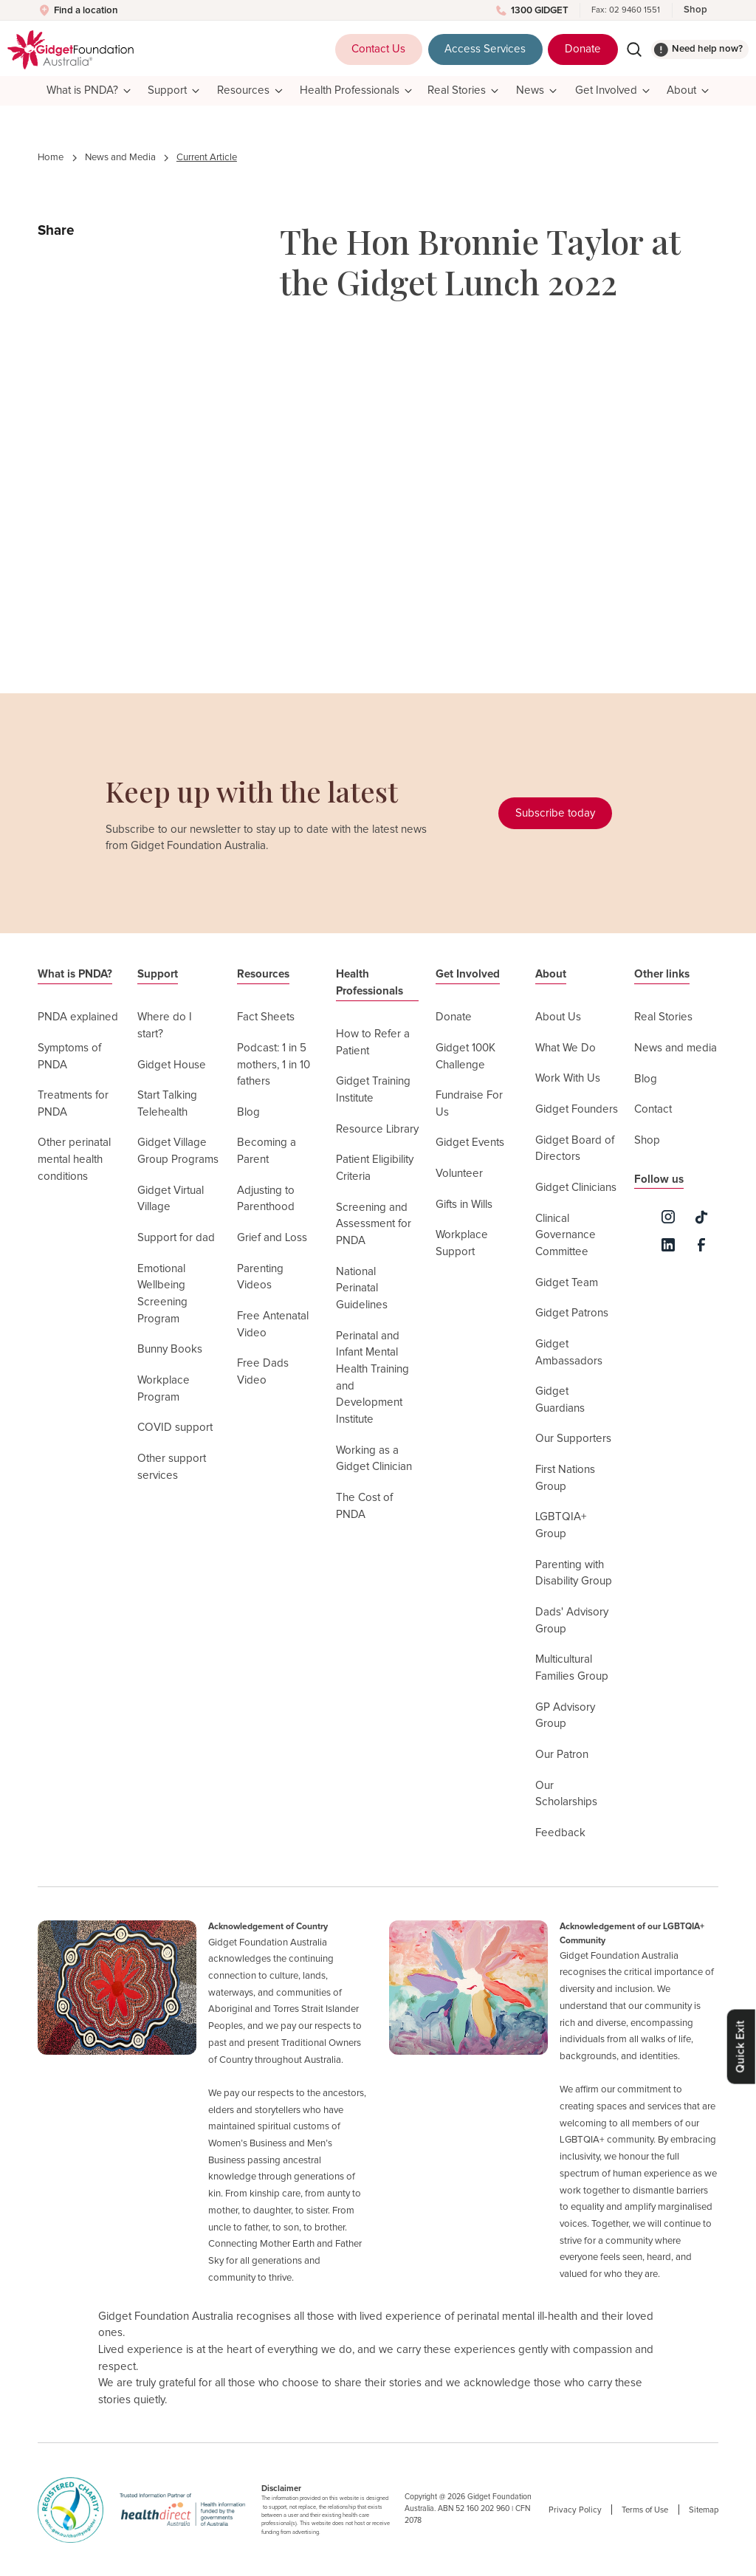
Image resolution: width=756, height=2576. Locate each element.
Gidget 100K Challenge (465, 1057)
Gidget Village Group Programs (178, 1151)
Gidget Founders (576, 1109)
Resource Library (377, 1129)
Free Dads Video (263, 1372)
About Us (558, 1017)
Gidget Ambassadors (568, 1353)
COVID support (175, 1427)
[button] (88, 91)
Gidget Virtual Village (170, 1199)
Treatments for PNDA (73, 1104)
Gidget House (171, 1065)
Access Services (485, 49)
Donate (583, 49)
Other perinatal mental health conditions (74, 1159)
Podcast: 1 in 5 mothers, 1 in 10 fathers (273, 1065)
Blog (248, 1112)
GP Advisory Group (565, 1716)
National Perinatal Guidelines (362, 1288)
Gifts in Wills (464, 1204)
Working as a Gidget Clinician (374, 1459)
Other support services (171, 1467)
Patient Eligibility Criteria (374, 1168)
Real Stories (663, 1017)
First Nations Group (565, 1478)
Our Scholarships (566, 1794)
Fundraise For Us (469, 1104)
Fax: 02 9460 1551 (625, 10)
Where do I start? (164, 1025)
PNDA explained (78, 1017)
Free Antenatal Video (273, 1325)
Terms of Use (645, 2510)
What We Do (565, 1048)
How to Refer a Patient (373, 1042)
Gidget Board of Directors (574, 1149)
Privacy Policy (575, 2510)
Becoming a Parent (266, 1151)
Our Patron (561, 1754)
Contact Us (378, 49)
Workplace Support (462, 1243)
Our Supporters (573, 1438)
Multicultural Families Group (571, 1668)
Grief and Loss (272, 1237)
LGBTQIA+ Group (561, 1525)
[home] (70, 49)
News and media (675, 1048)
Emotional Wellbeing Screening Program (162, 1294)
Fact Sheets (266, 1017)
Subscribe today (555, 813)
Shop (695, 10)
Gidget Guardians (560, 1400)
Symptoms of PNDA (69, 1057)
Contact (653, 1109)
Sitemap (703, 2510)
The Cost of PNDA (364, 1506)
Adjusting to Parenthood (266, 1199)
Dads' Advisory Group (571, 1621)
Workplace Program (163, 1389)
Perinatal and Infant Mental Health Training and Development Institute (372, 1378)
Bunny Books (169, 1349)
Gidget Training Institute (373, 1090)
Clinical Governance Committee (565, 1235)
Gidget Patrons (571, 1313)
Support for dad (176, 1237)
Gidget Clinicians (575, 1187)
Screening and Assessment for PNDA (373, 1224)
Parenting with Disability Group (573, 1573)
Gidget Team (566, 1282)
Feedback (560, 1832)
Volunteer (459, 1173)
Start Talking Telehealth (167, 1104)
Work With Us (567, 1078)
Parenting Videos (260, 1277)
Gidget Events (470, 1142)
